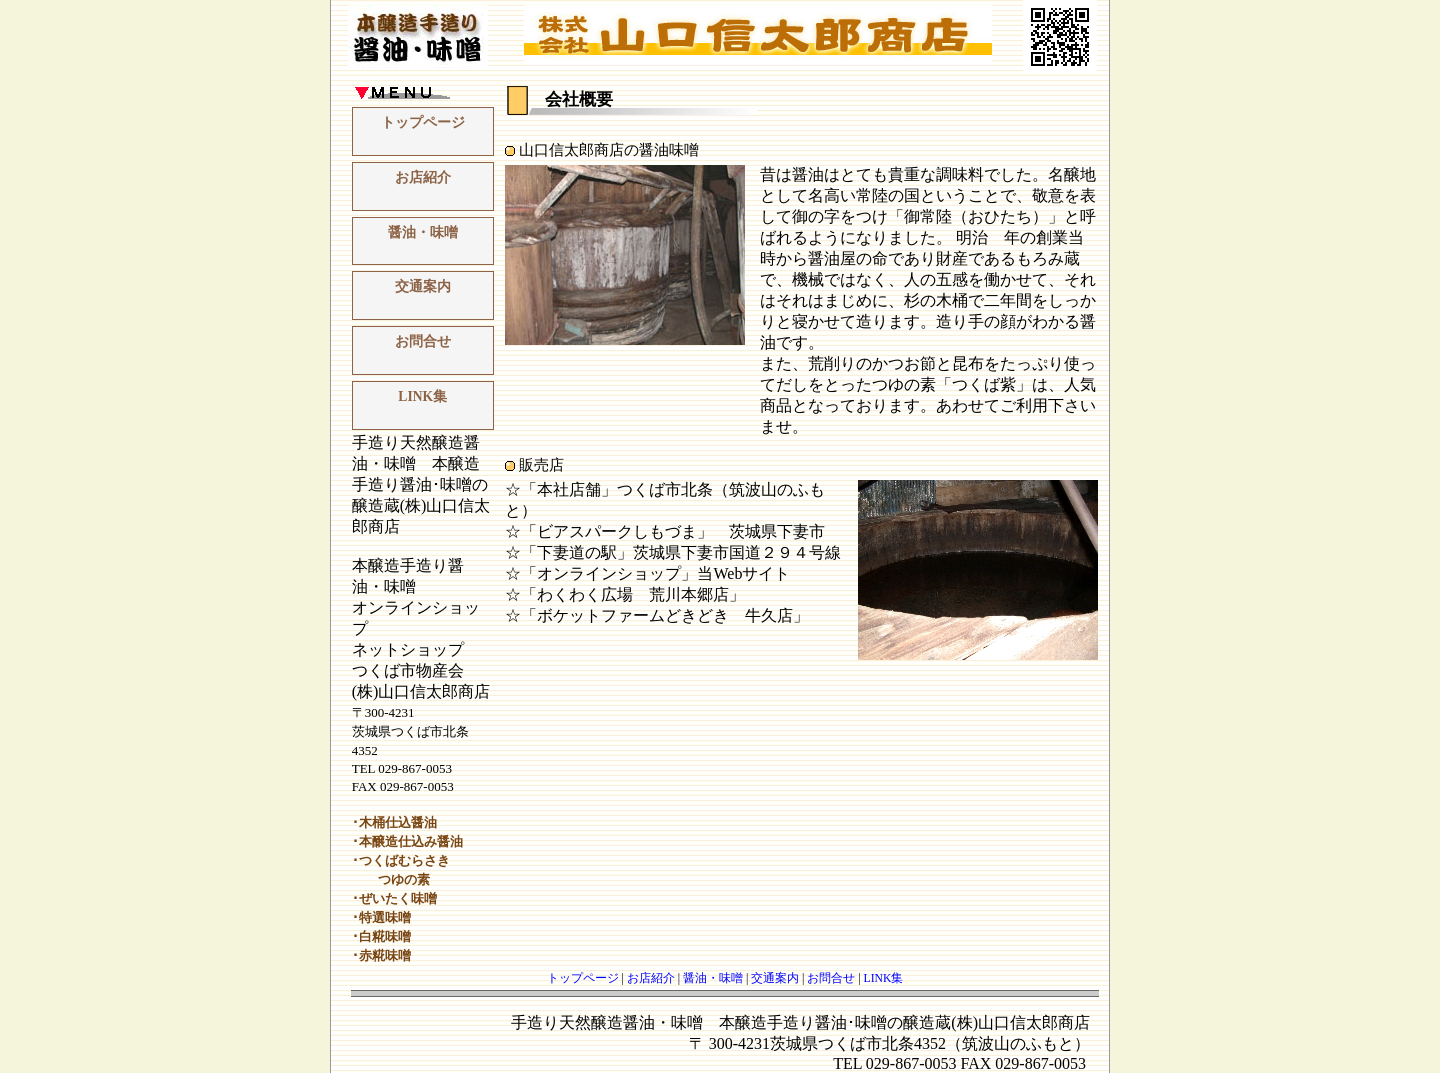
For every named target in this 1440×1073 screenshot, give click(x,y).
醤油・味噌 (423, 232)
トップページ (423, 122)
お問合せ (423, 341)
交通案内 (423, 286)
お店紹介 (423, 177)
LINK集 (422, 396)
